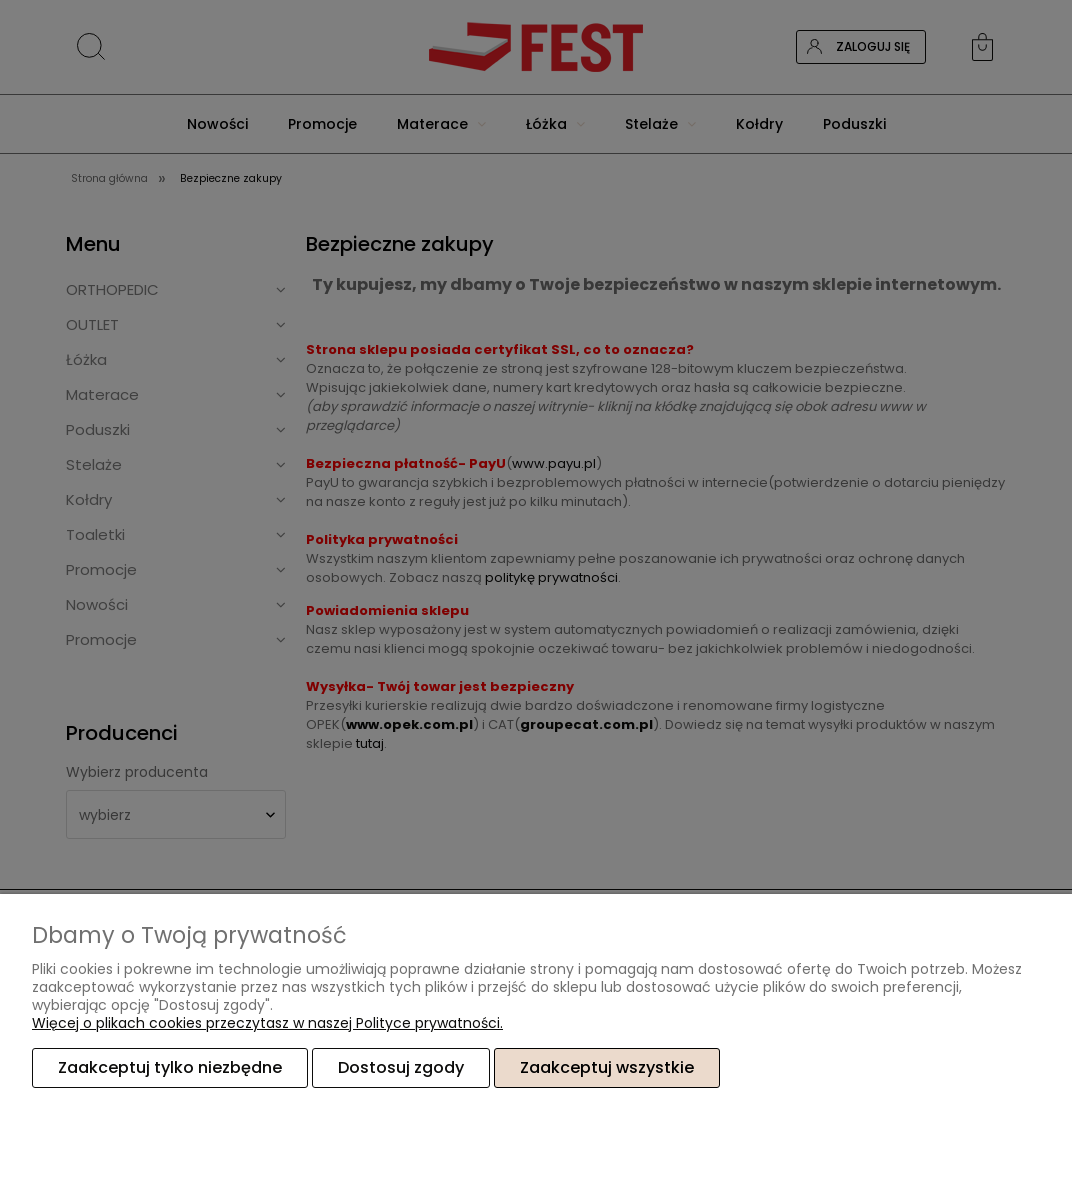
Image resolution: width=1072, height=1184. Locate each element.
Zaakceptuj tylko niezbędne (170, 1067)
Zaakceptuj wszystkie (607, 1067)
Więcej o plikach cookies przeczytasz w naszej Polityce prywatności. (267, 1023)
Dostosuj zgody (401, 1067)
